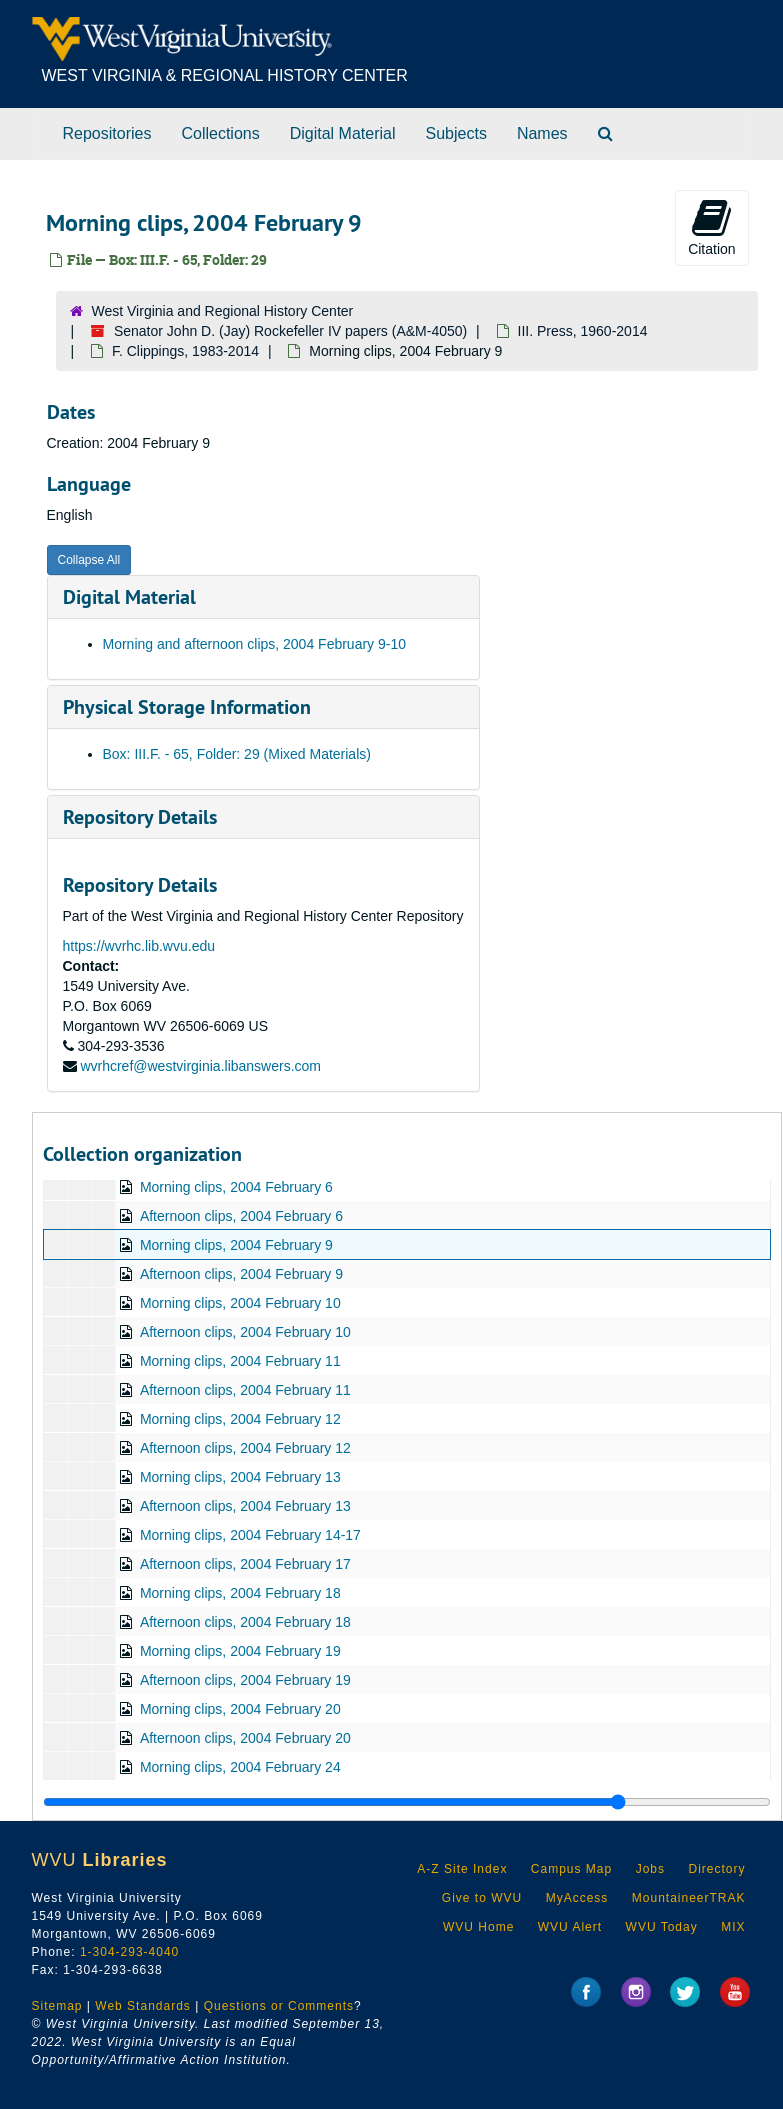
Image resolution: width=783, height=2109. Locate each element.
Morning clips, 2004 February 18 (239, 1593)
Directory (716, 1869)
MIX (733, 1927)
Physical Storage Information (187, 707)
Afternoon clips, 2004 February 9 (240, 1274)
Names (542, 133)
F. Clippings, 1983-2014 (185, 351)
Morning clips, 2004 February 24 (239, 1767)
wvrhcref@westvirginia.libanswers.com (200, 1066)
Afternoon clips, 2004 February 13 (244, 1506)
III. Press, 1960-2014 (583, 331)
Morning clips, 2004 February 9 (235, 1245)
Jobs (650, 1869)
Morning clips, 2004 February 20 (239, 1709)
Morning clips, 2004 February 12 (239, 1419)
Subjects (456, 133)
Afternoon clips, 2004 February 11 (244, 1390)
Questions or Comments (279, 2006)
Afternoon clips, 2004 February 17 (244, 1564)
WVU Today (662, 1927)
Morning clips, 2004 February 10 (239, 1303)
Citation (711, 227)
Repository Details (140, 817)
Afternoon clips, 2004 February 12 (244, 1448)
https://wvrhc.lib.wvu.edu (139, 946)
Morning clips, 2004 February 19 (239, 1651)
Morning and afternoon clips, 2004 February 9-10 (255, 644)
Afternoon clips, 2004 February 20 (244, 1738)
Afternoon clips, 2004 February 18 (244, 1622)
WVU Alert (570, 1927)
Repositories (107, 133)
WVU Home (478, 1927)
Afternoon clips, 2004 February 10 (244, 1332)
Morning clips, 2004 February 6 (235, 1187)
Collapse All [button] (89, 560)
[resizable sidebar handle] (407, 1802)
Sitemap (57, 2006)
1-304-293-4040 (129, 1952)
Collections (220, 133)
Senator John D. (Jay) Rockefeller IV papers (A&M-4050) (290, 331)
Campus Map (571, 1869)
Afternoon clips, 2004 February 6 (240, 1216)
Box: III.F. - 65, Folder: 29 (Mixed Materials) (237, 754)
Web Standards (143, 2006)
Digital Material (343, 133)
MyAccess (577, 1898)
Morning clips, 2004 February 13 (239, 1477)
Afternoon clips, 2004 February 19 (244, 1680)
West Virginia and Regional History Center (223, 311)
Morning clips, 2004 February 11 (239, 1361)
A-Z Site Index (462, 1869)
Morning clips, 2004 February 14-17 (249, 1535)
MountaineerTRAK (689, 1898)
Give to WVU (482, 1898)
